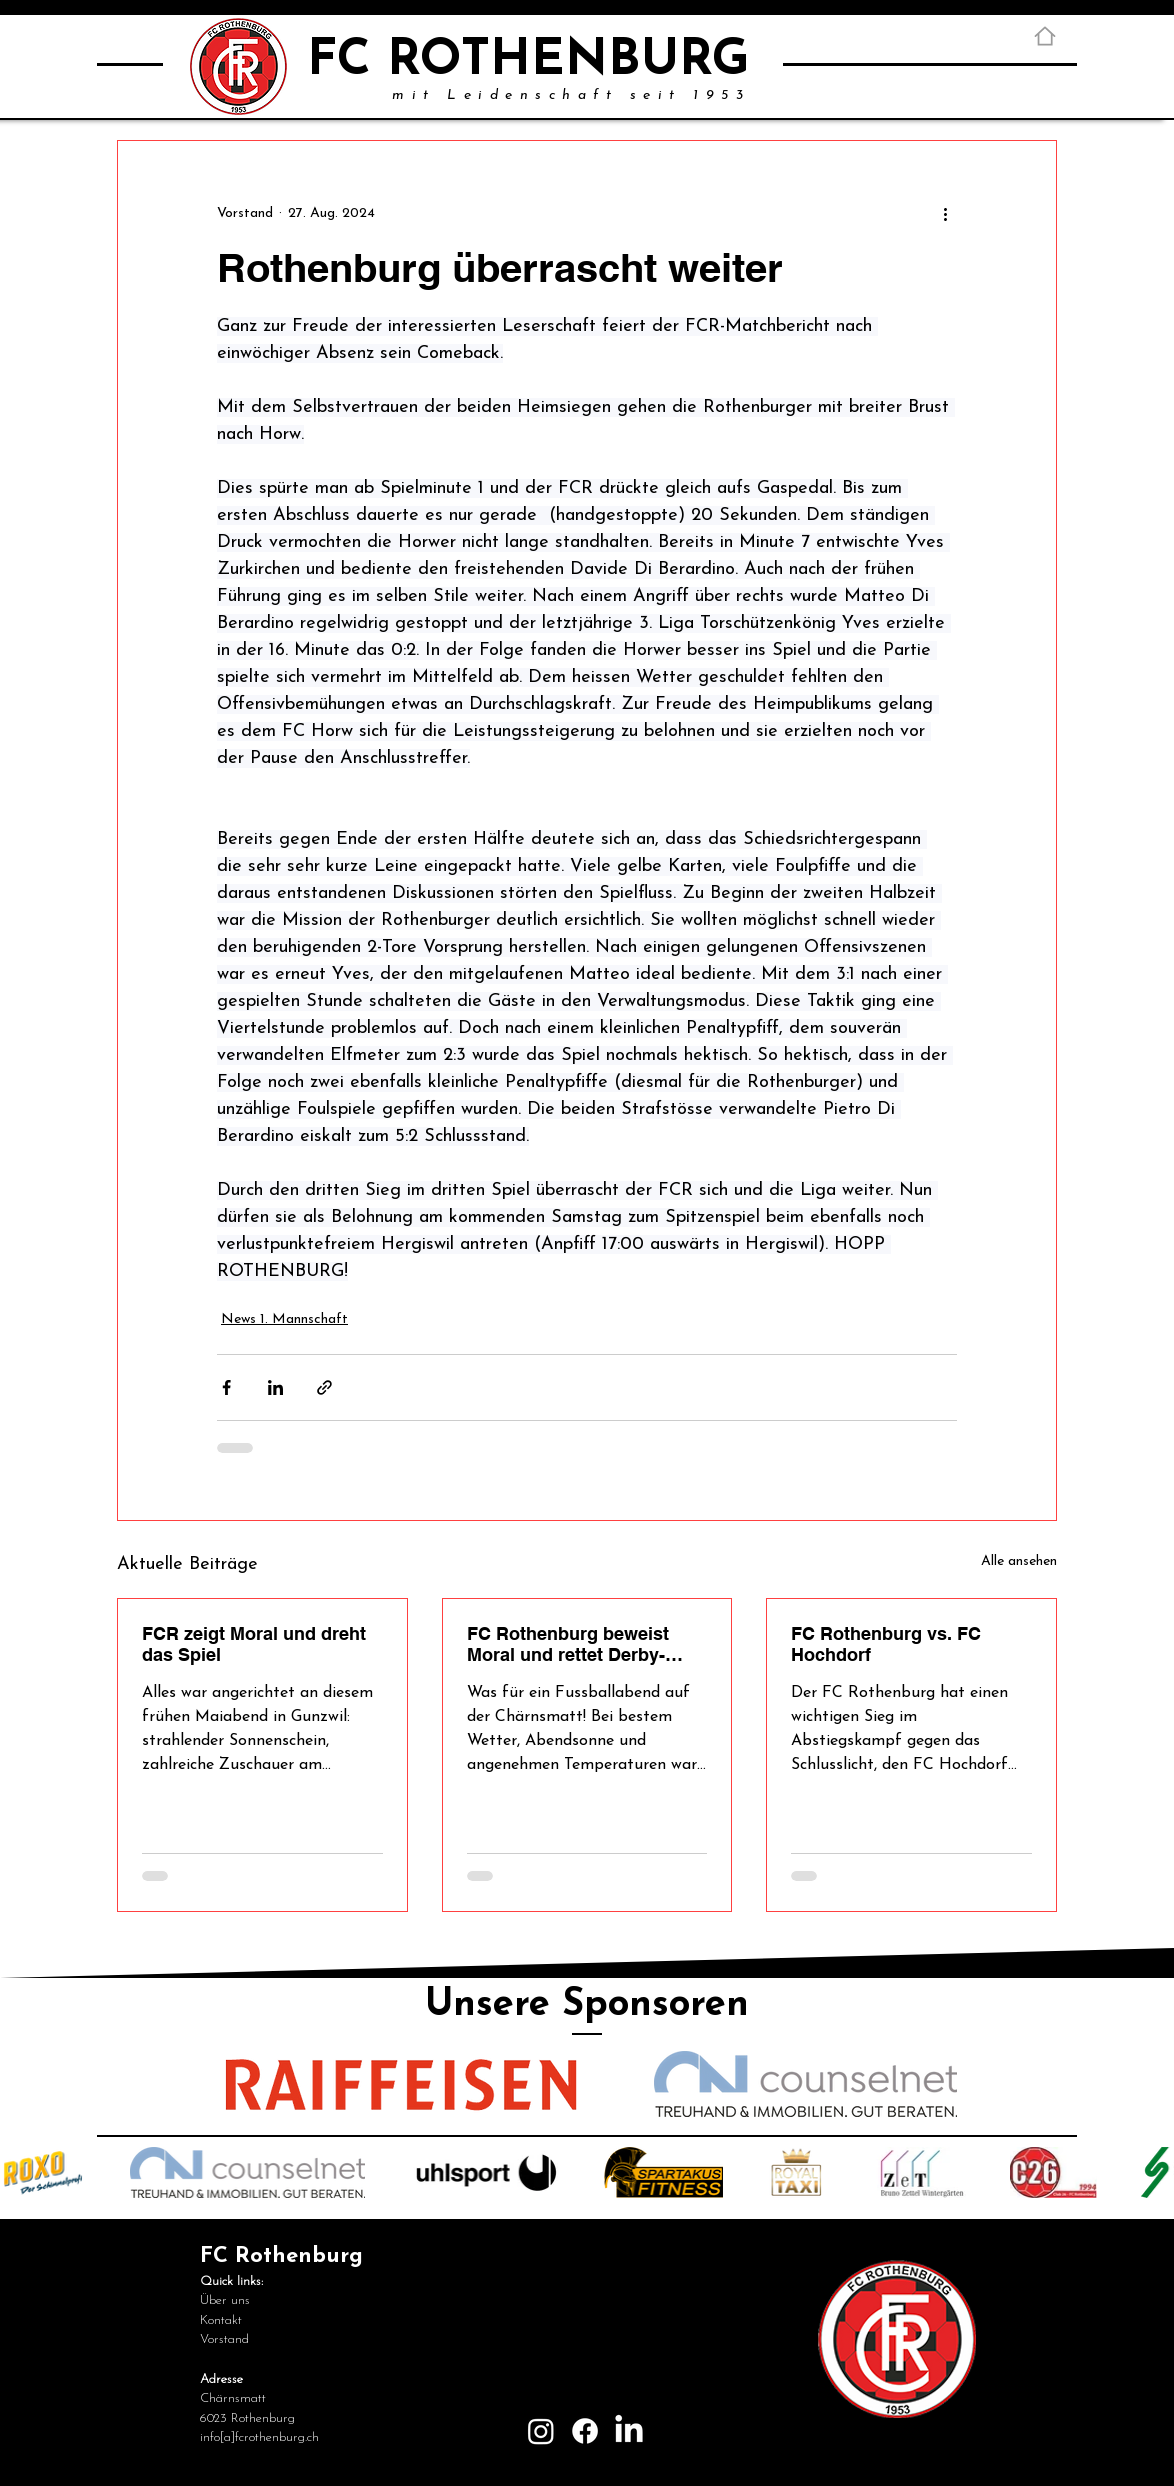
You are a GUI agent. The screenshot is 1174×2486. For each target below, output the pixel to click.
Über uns (225, 2300)
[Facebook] (585, 2431)
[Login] (897, 2453)
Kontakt (221, 2320)
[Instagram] (541, 2431)
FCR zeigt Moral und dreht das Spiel (254, 1644)
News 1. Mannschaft (284, 1319)
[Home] (1045, 35)
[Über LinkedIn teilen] (275, 1387)
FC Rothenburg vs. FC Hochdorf (886, 1644)
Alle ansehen (1019, 1561)
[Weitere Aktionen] (945, 213)
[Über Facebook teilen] (226, 1387)
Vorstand (224, 2339)
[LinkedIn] (629, 2431)
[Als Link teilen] (324, 1387)
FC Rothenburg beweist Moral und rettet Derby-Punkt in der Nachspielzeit (579, 1644)
